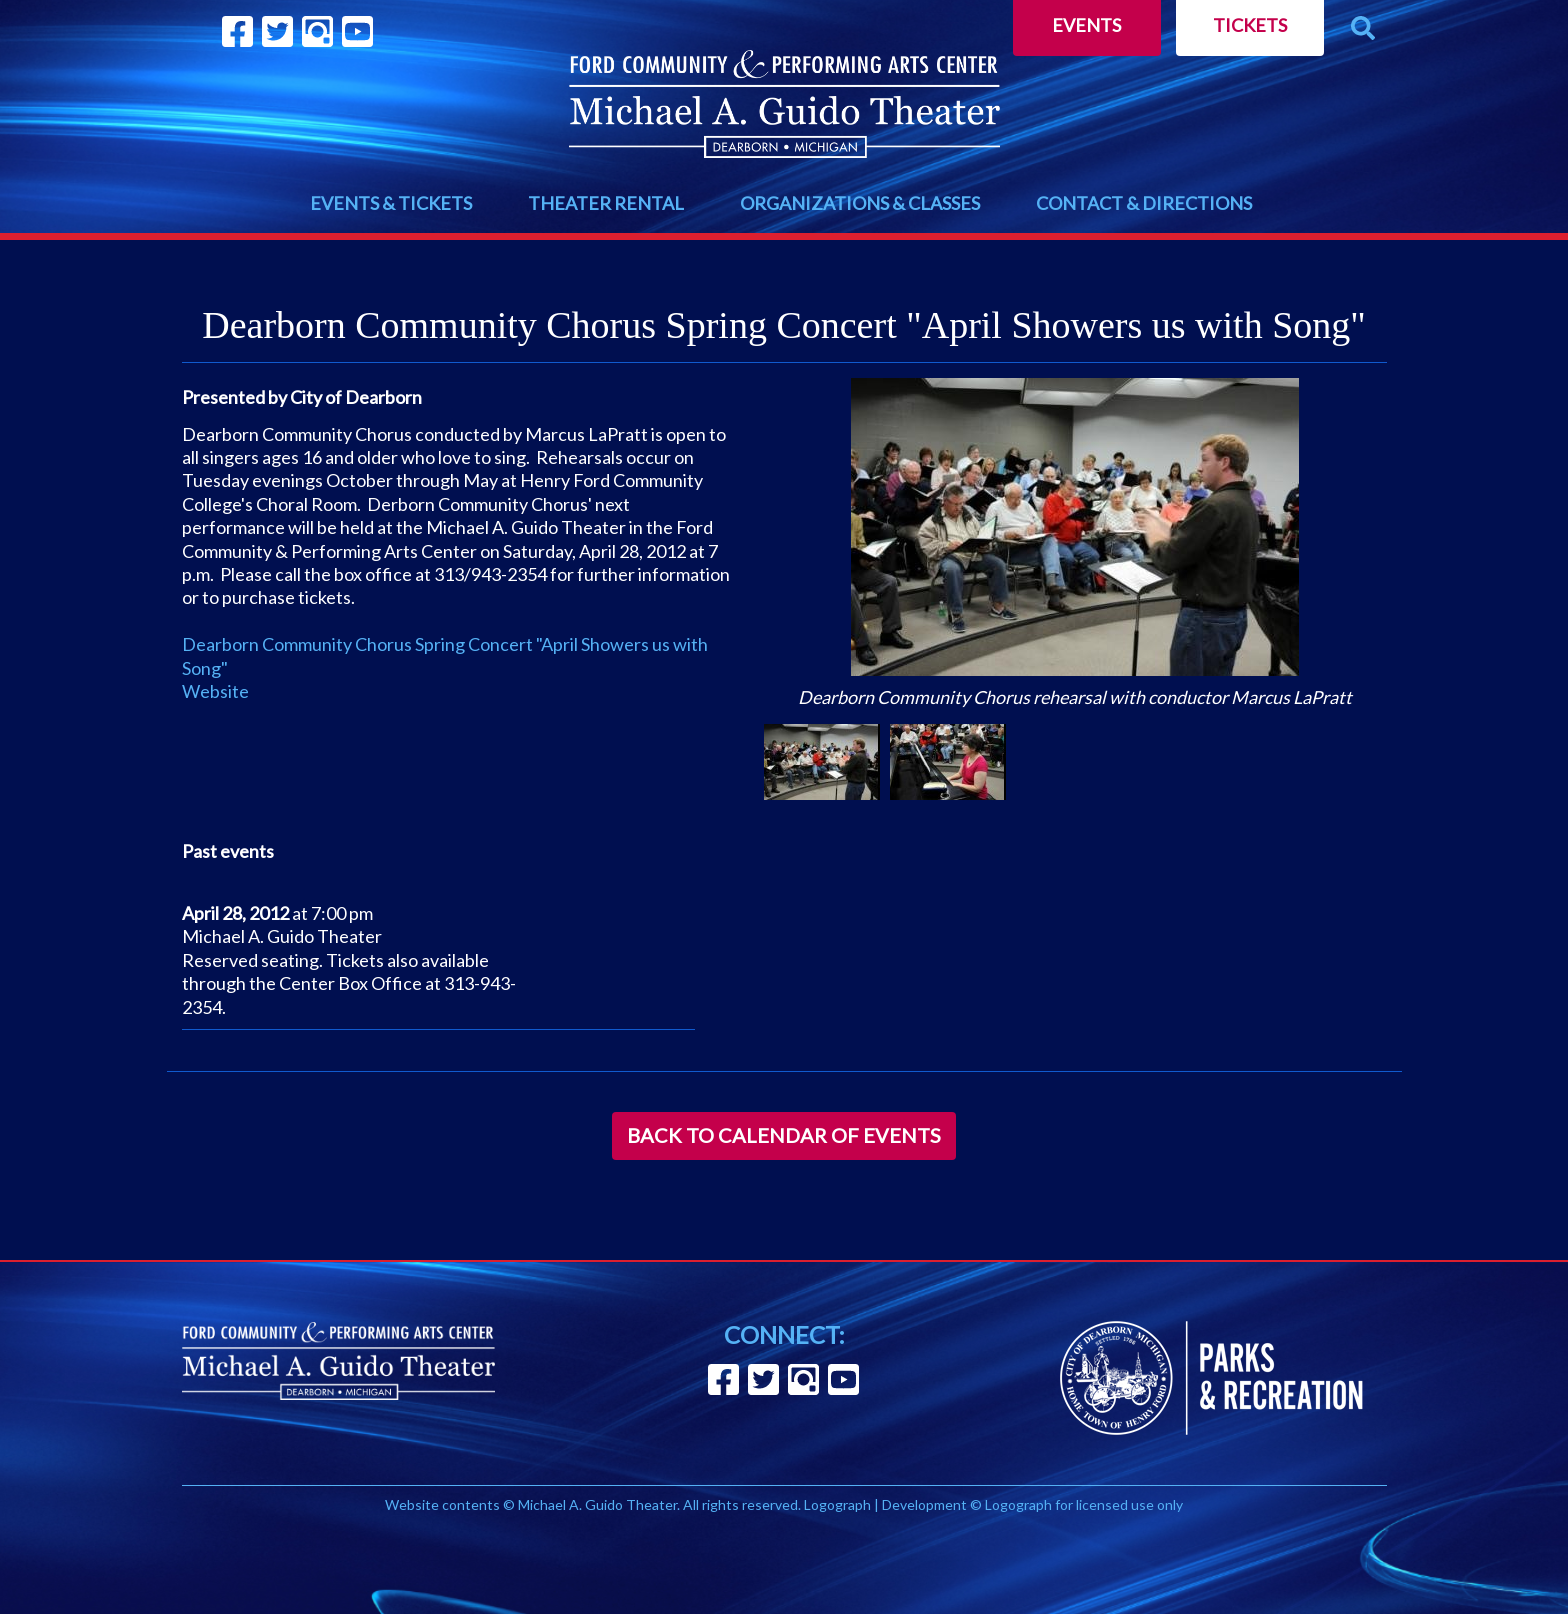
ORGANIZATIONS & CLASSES (860, 203)
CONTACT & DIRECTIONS (1144, 203)
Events (1086, 25)
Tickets (1250, 25)
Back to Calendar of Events (784, 1135)
